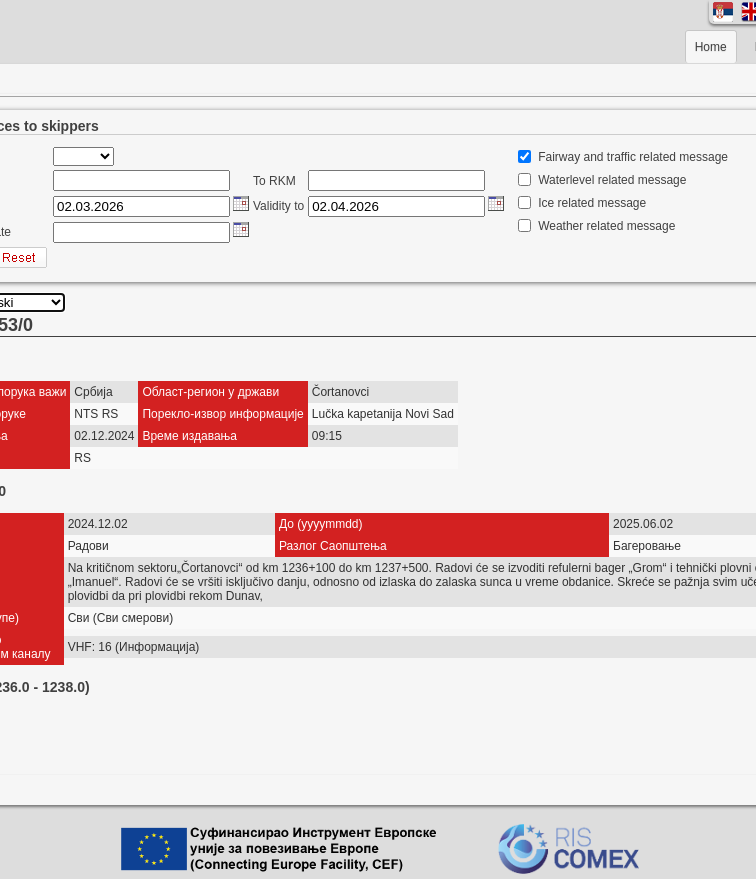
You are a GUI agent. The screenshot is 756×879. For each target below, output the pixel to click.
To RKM (274, 181)
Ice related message (592, 203)
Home (711, 47)
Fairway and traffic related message (633, 157)
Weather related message (606, 226)
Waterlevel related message (612, 180)
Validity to (278, 206)
